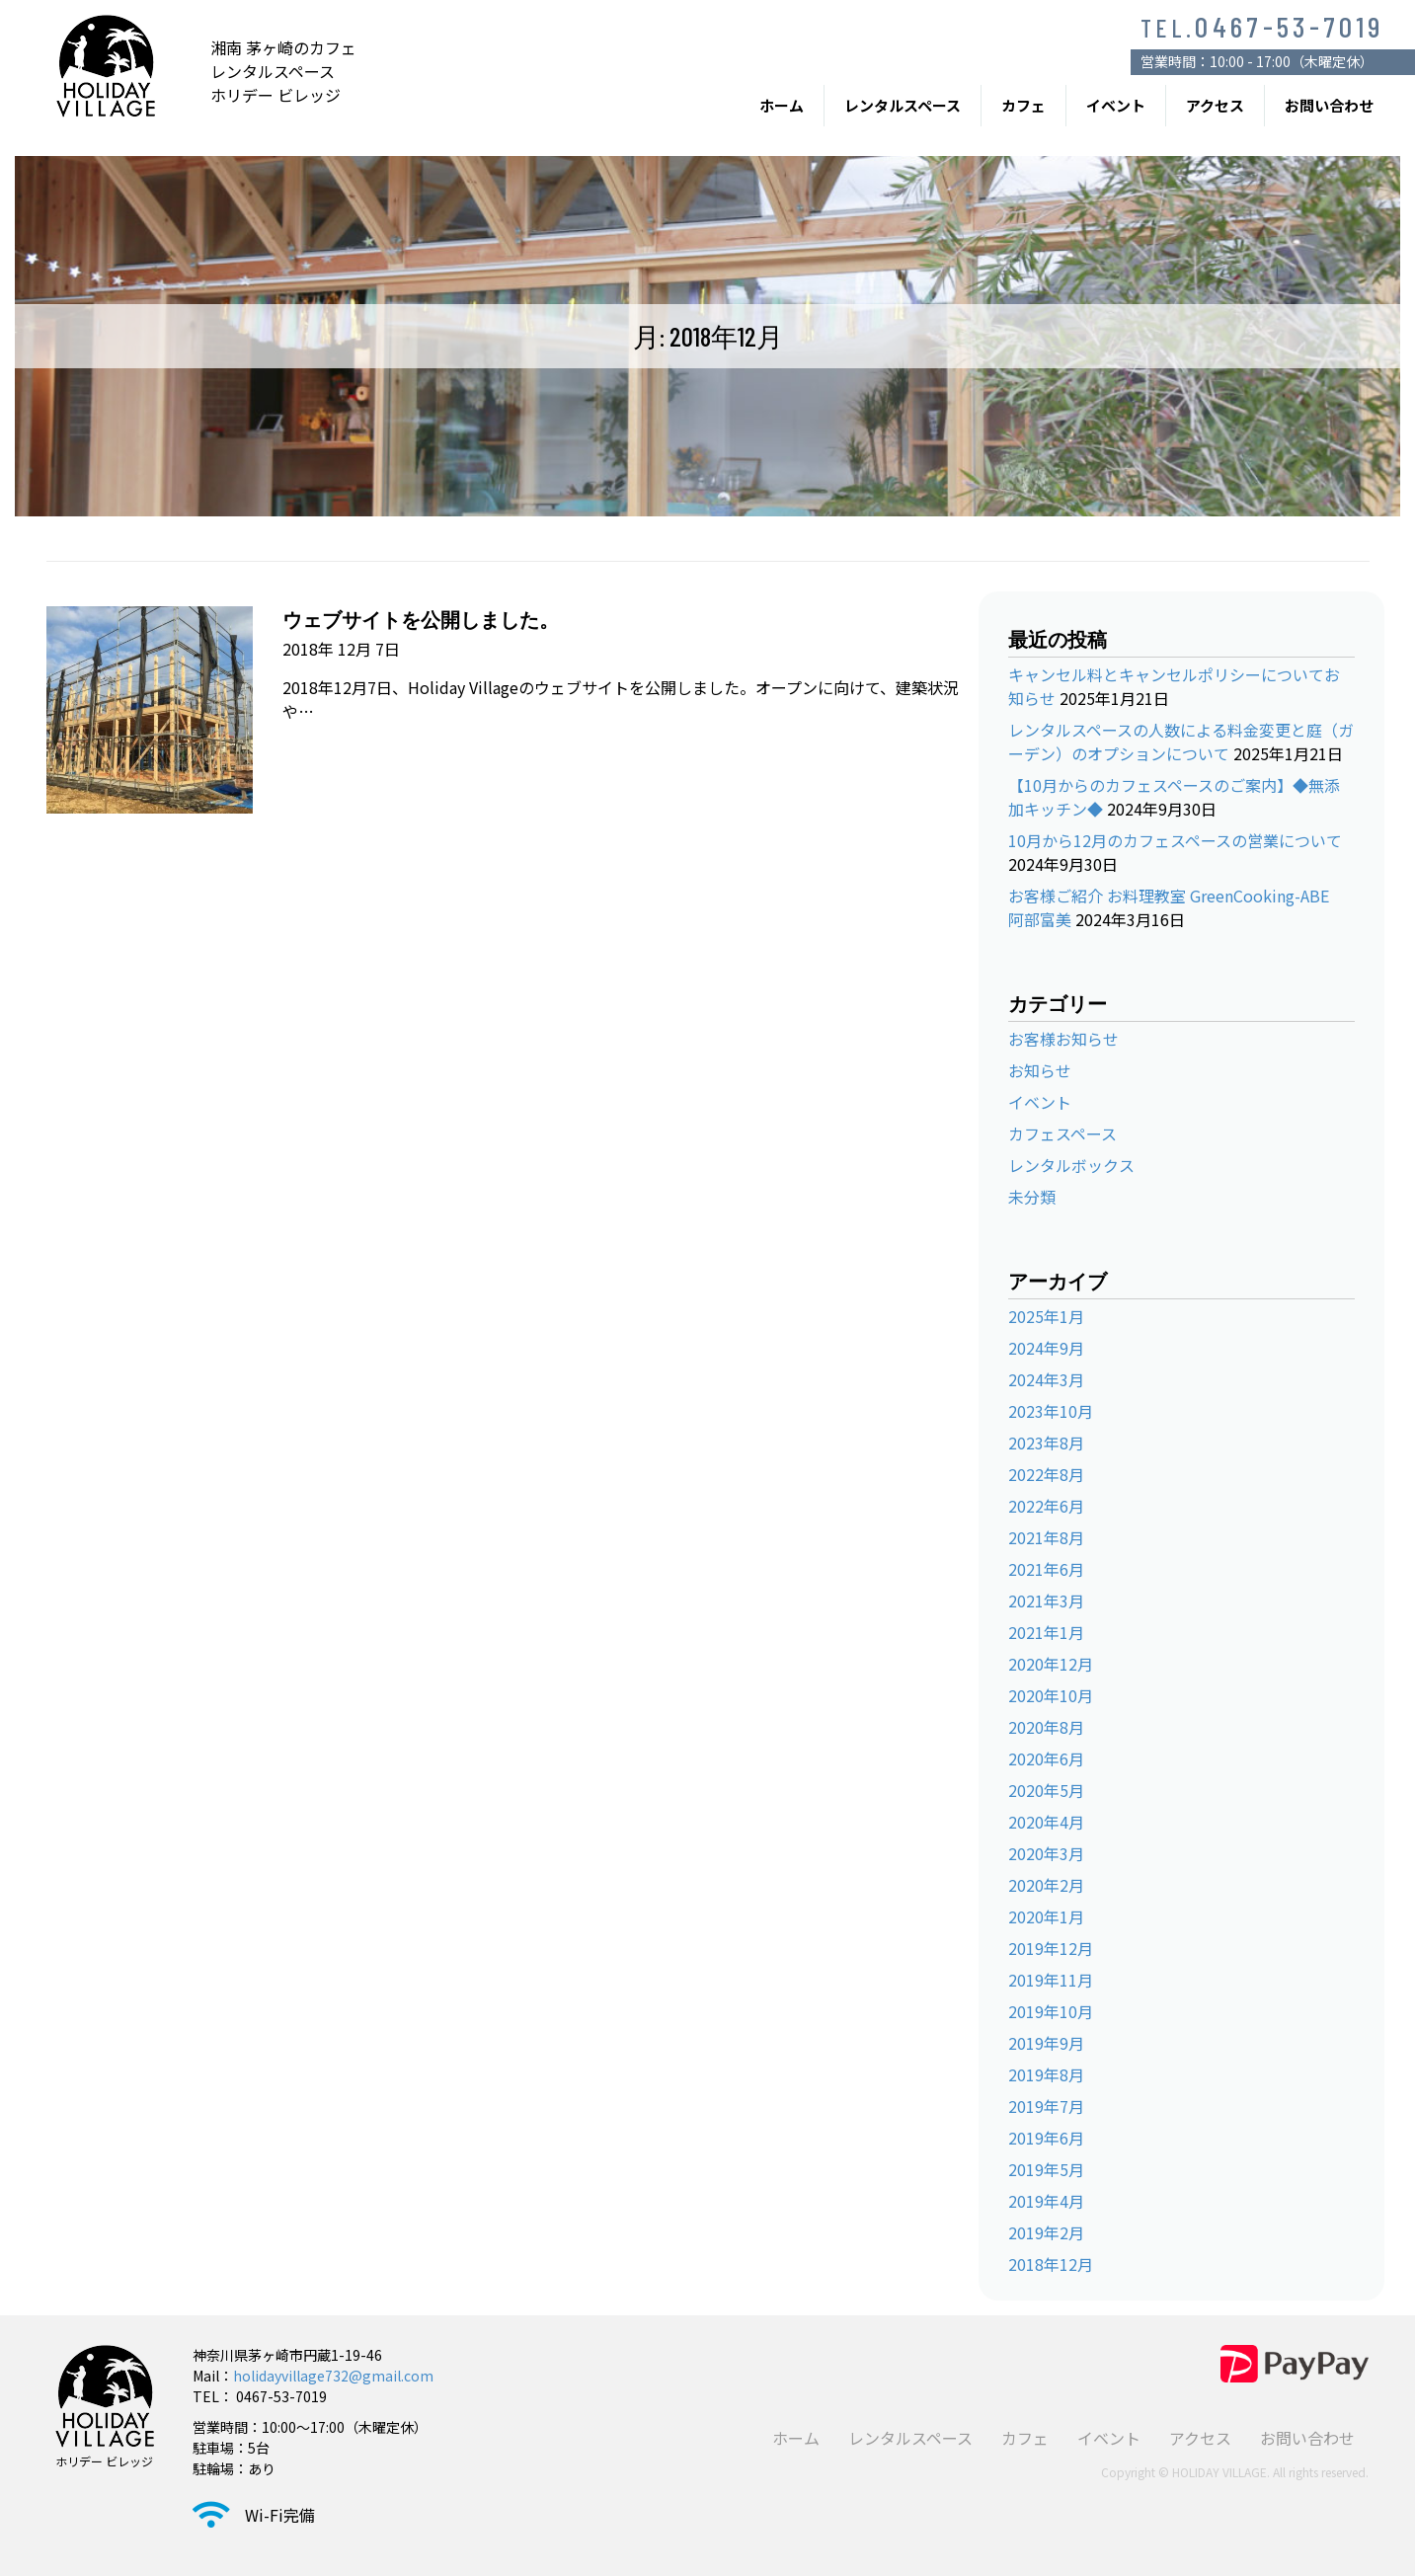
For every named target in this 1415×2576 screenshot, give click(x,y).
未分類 (1032, 1197)
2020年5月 (1046, 1790)
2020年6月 (1046, 1758)
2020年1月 (1046, 1916)
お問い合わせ (1329, 105)
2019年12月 (1050, 1948)
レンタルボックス (1071, 1165)
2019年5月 (1046, 2169)
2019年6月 (1046, 2137)
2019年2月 (1046, 2232)
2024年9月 (1046, 1348)
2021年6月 (1046, 1569)
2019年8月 (1046, 2074)
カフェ (1023, 105)
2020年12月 (1050, 1664)
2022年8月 (1046, 1474)
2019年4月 (1046, 2201)
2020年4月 (1046, 1822)
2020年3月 (1046, 1853)
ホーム (781, 105)
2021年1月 (1046, 1632)
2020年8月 (1046, 1727)
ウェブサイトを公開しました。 (420, 619)
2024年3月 (1046, 1379)
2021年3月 (1046, 1600)
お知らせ (1039, 1070)
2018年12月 (1050, 2264)
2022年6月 (1046, 1506)
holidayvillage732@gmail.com (333, 2375)
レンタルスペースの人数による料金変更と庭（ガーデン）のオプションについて (1181, 741)
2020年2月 (1046, 1885)
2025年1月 (1046, 1316)
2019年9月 (1046, 2043)
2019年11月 (1050, 1979)
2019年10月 (1050, 2011)
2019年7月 (1046, 2106)
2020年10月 (1050, 1695)
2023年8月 (1046, 1442)
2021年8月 (1046, 1537)
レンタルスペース (902, 105)
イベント (1115, 105)
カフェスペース (1062, 1133)
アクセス (1215, 105)
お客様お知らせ (1063, 1039)
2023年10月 (1050, 1411)
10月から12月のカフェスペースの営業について (1175, 840)
